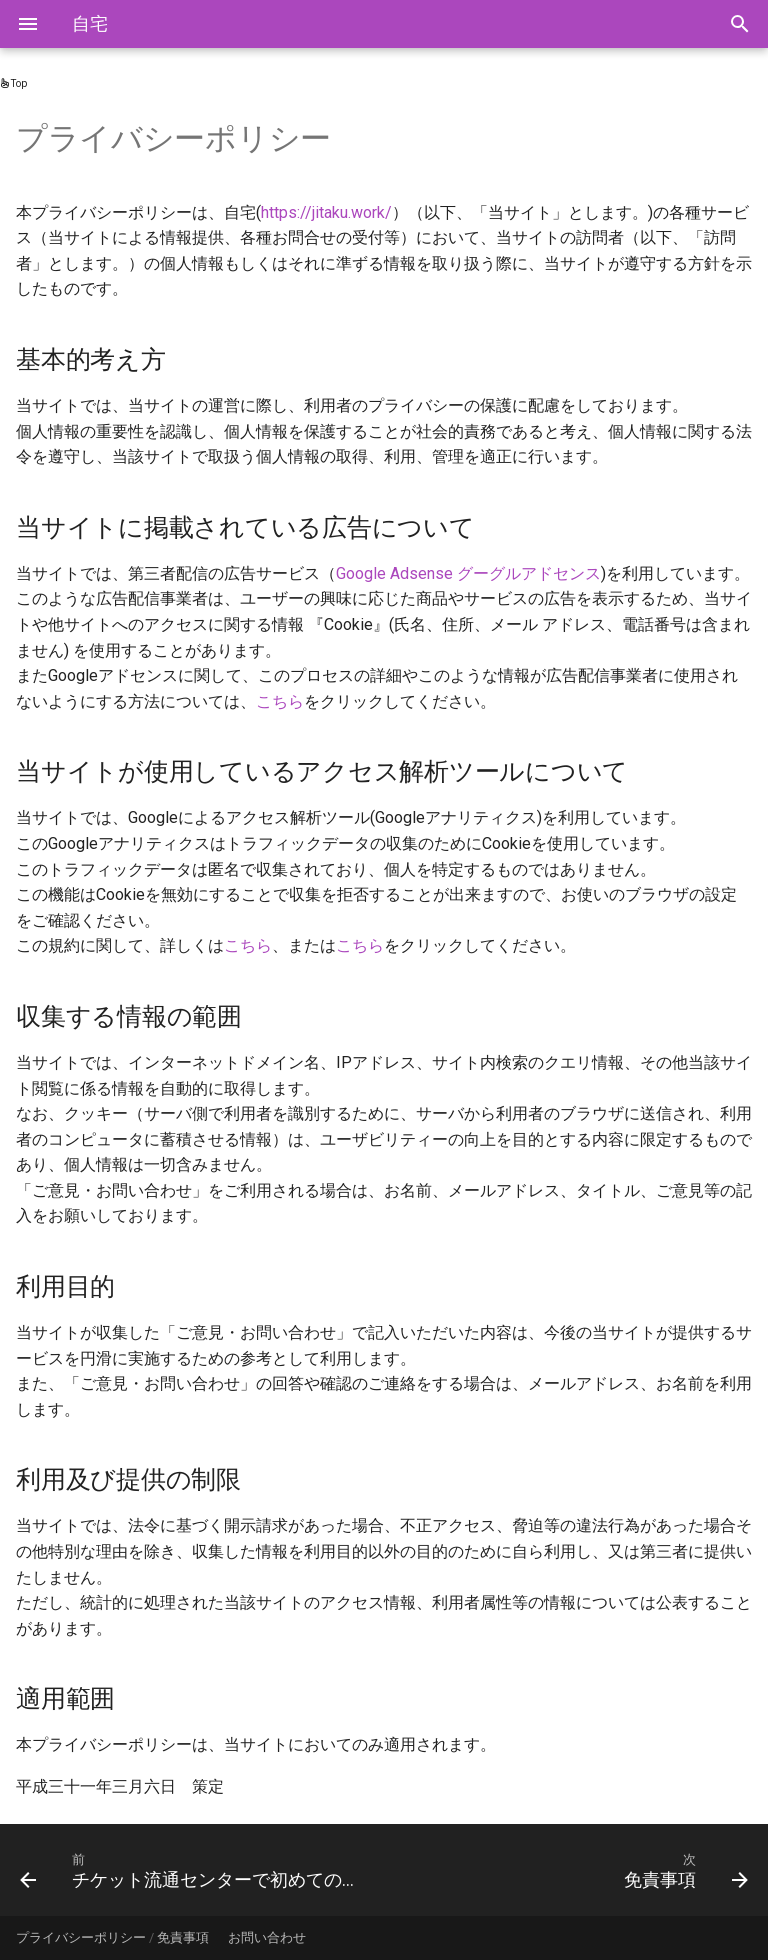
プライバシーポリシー (81, 1937)
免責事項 (183, 1937)
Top (13, 83)
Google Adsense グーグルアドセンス (468, 573)
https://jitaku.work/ (326, 212)
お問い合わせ (267, 1937)
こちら (280, 701)
